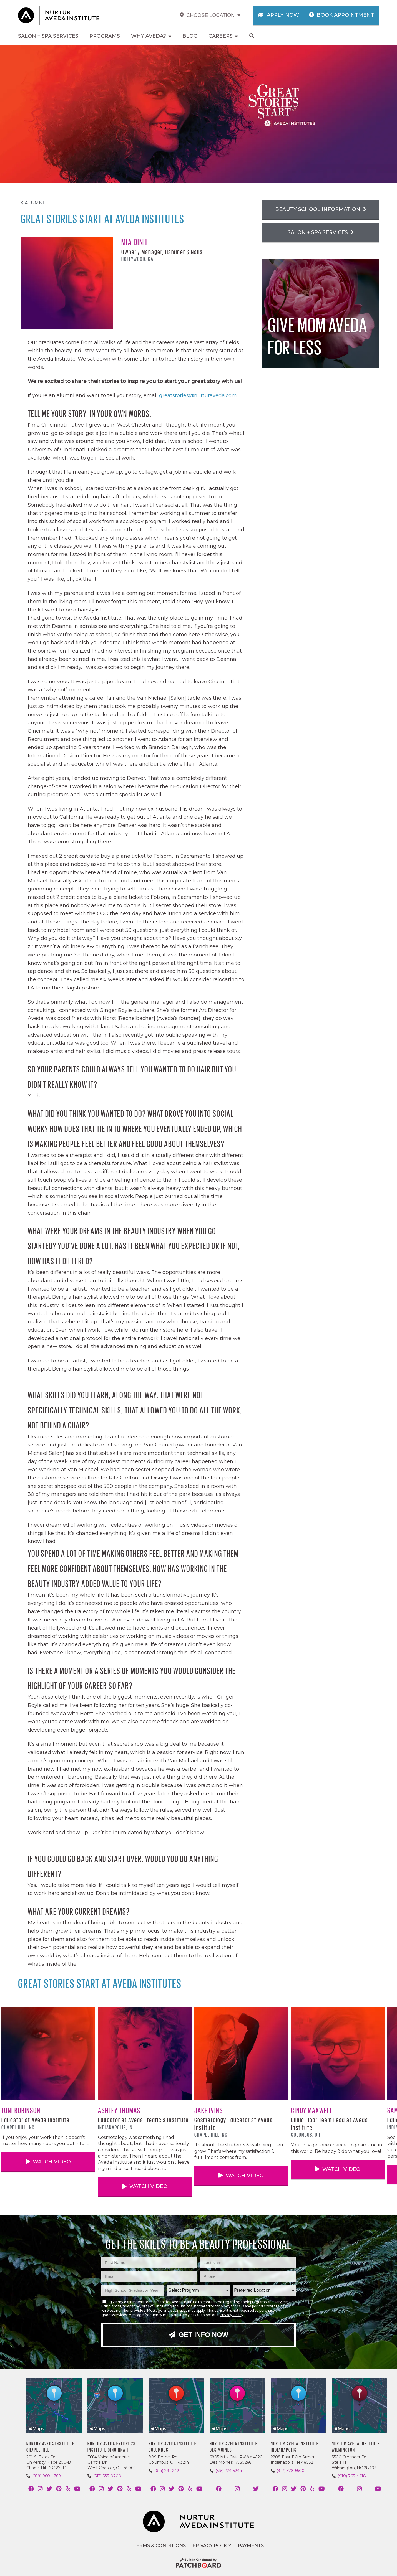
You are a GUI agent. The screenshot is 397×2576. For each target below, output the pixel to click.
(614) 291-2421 (167, 2470)
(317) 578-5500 (291, 2470)
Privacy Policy (231, 2315)
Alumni (32, 202)
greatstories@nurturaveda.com (198, 395)
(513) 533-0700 (107, 2475)
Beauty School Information (320, 209)
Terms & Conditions (159, 2545)
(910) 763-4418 (352, 2475)
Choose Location (210, 15)
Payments (251, 2545)
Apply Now (278, 15)
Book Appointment (341, 15)
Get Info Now (198, 2334)
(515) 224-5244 (228, 2470)
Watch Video (48, 2162)
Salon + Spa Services (321, 232)
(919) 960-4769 (46, 2475)
